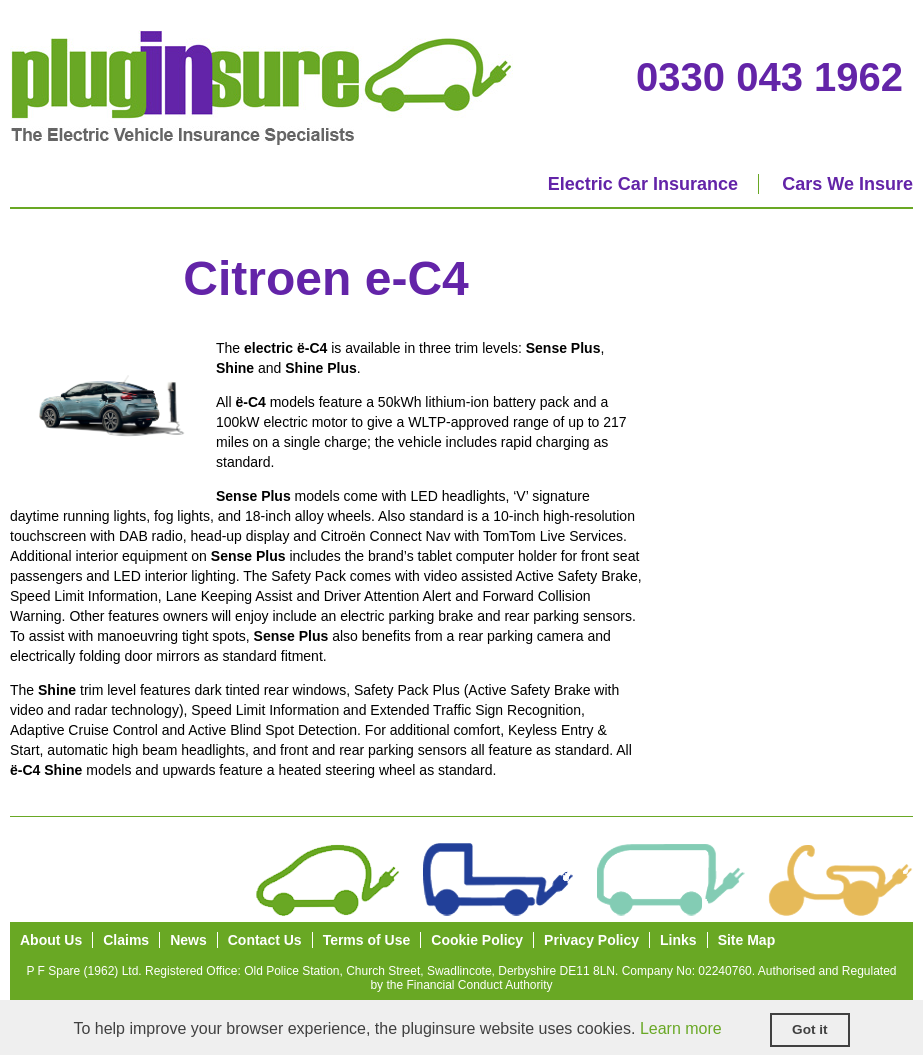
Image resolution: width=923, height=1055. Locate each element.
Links (678, 940)
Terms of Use (367, 940)
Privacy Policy (591, 940)
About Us (51, 940)
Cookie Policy (477, 940)
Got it (810, 1029)
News (188, 940)
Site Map (747, 940)
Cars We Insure (847, 184)
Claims (126, 940)
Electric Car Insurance (643, 184)
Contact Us (265, 940)
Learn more (681, 1028)
